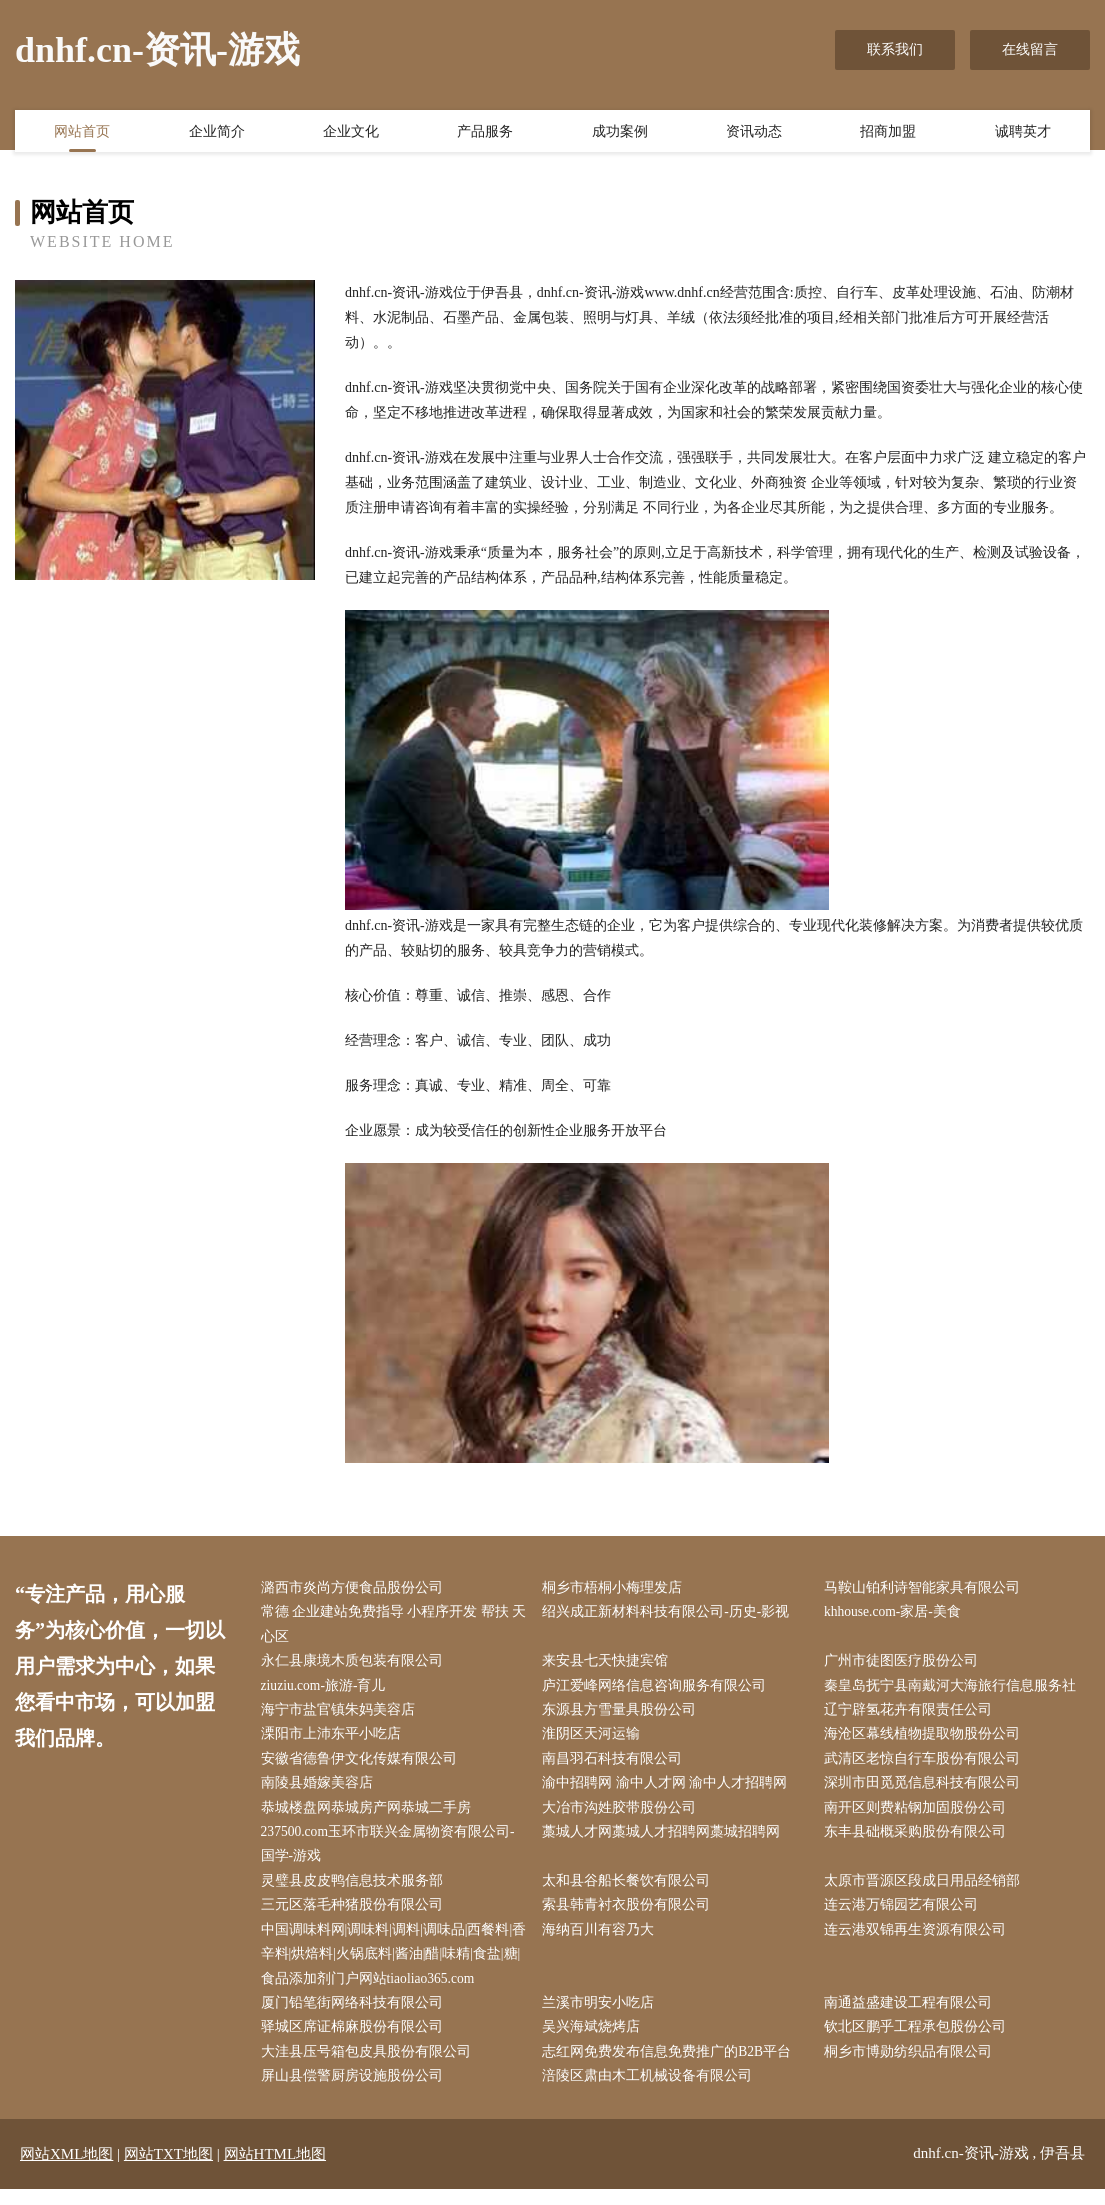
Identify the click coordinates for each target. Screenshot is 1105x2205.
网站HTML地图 (275, 2170)
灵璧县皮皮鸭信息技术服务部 (356, 1890)
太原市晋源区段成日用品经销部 (926, 1890)
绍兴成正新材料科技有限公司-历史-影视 (670, 1613)
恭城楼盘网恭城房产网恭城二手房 (370, 1815)
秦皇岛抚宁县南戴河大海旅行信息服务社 (954, 1689)
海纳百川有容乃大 (603, 1941)
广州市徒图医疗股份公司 (905, 1664)
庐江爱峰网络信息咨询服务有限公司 (659, 1689)
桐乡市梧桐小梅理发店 (617, 1588)
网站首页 (82, 133)
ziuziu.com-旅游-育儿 (328, 1689)
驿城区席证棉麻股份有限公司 (356, 2041)
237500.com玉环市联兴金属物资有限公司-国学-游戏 (393, 1853)
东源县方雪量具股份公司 (624, 1714)
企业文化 (351, 133)
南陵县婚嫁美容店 (321, 1790)
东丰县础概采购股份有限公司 (919, 1840)
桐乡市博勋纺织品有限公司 (912, 2067)
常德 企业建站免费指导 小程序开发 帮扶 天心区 (389, 1626)
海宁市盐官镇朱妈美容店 (342, 1714)
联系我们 (895, 49)
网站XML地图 (66, 2170)
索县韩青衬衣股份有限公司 (631, 1915)
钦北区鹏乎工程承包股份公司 (919, 2041)
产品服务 (485, 133)
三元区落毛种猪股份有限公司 (356, 1915)
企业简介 (217, 133)
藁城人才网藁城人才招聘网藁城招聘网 (666, 1840)
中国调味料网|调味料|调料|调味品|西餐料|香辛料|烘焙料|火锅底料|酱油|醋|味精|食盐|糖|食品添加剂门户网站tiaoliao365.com (394, 1966)
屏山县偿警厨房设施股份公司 (356, 2092)
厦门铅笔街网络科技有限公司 (356, 2016)
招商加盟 (888, 133)
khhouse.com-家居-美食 (898, 1613)
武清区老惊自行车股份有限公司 (926, 1764)
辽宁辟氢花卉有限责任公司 (912, 1714)
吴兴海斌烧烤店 (596, 2041)
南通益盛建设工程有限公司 (912, 2016)
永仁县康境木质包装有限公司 (356, 1664)
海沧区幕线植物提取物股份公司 (926, 1739)
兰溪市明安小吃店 (603, 2016)
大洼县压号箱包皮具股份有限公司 (370, 2067)
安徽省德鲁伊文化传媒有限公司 (363, 1764)
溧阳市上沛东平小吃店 (335, 1739)
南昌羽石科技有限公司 (617, 1764)
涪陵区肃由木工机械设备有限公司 (652, 2092)
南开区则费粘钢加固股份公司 (919, 1815)
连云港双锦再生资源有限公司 (919, 1941)
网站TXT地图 (168, 2170)
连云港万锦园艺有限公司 (905, 1915)
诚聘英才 (1023, 133)
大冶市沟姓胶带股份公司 (624, 1815)
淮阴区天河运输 (596, 1739)
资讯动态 (754, 133)
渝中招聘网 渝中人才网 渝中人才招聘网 (669, 1790)
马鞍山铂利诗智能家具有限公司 (926, 1588)
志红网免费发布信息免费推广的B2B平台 (672, 2067)
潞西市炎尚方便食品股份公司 (356, 1588)
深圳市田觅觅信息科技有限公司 (926, 1790)
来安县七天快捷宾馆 (610, 1664)
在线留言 (1030, 49)
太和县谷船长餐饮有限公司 (631, 1890)
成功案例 (620, 133)
